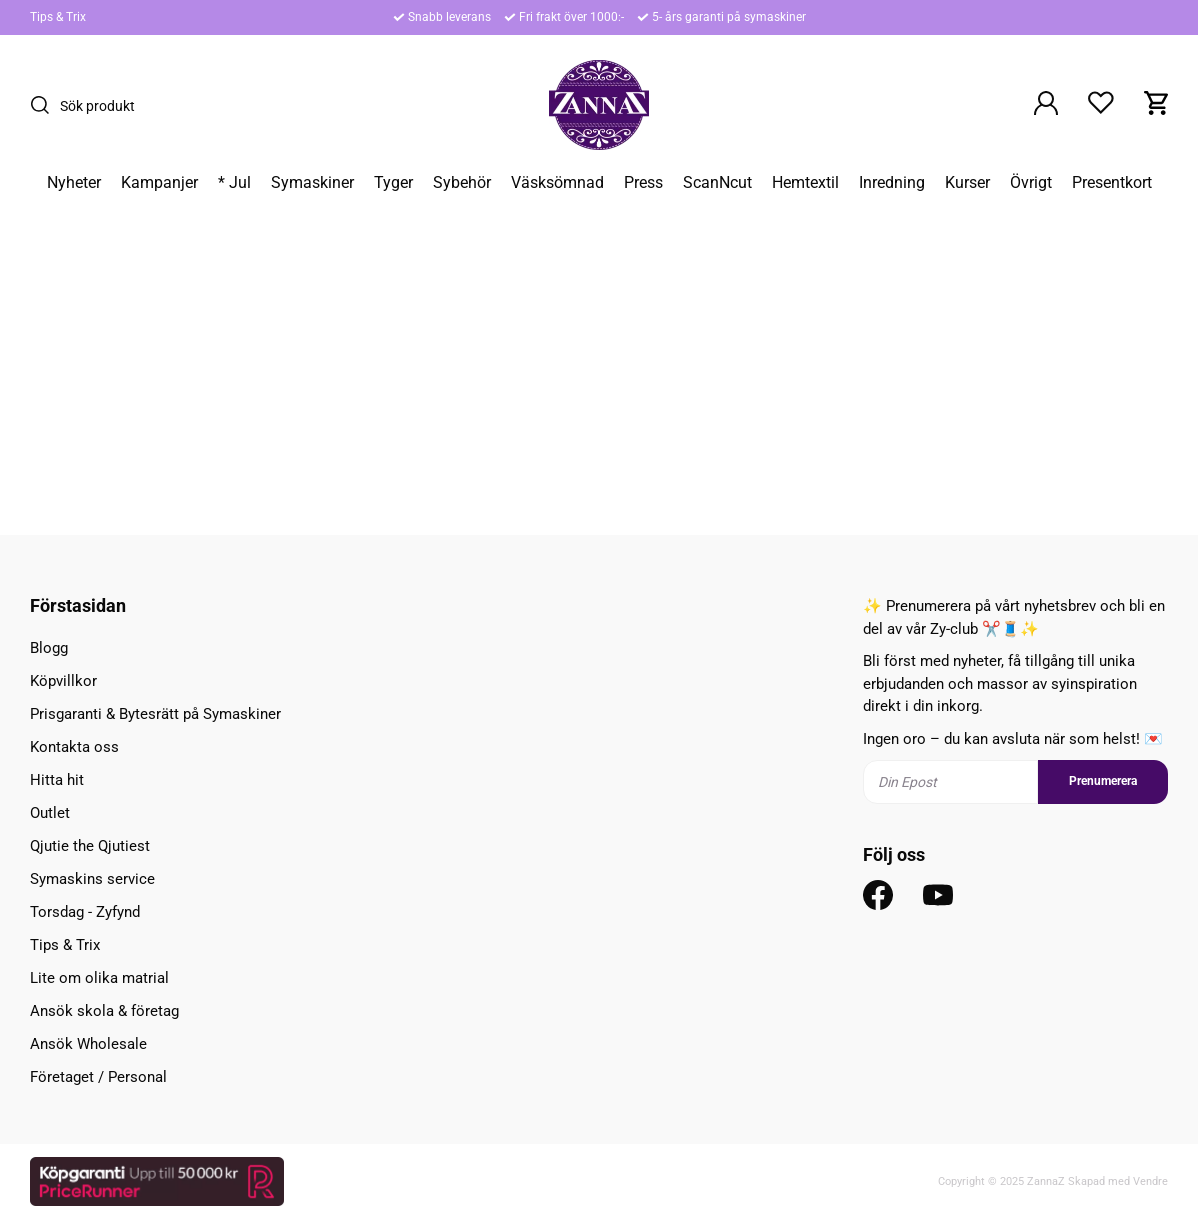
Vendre (1150, 1181)
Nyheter (74, 183)
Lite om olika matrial (99, 978)
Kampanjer (159, 183)
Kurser (967, 183)
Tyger (393, 183)
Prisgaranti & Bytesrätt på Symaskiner (155, 714)
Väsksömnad (557, 183)
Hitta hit (57, 780)
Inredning (892, 183)
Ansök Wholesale (88, 1044)
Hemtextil (805, 183)
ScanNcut (717, 183)
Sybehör (462, 183)
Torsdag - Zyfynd (85, 912)
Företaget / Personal (98, 1077)
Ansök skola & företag (104, 1011)
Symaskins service (92, 879)
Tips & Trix (58, 17)
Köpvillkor (63, 681)
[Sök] (45, 105)
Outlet (50, 813)
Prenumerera (1103, 781)
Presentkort (1112, 183)
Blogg (49, 648)
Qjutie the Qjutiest (90, 846)
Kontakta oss (74, 747)
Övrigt (1031, 183)
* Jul (234, 183)
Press (643, 183)
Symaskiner (312, 183)
